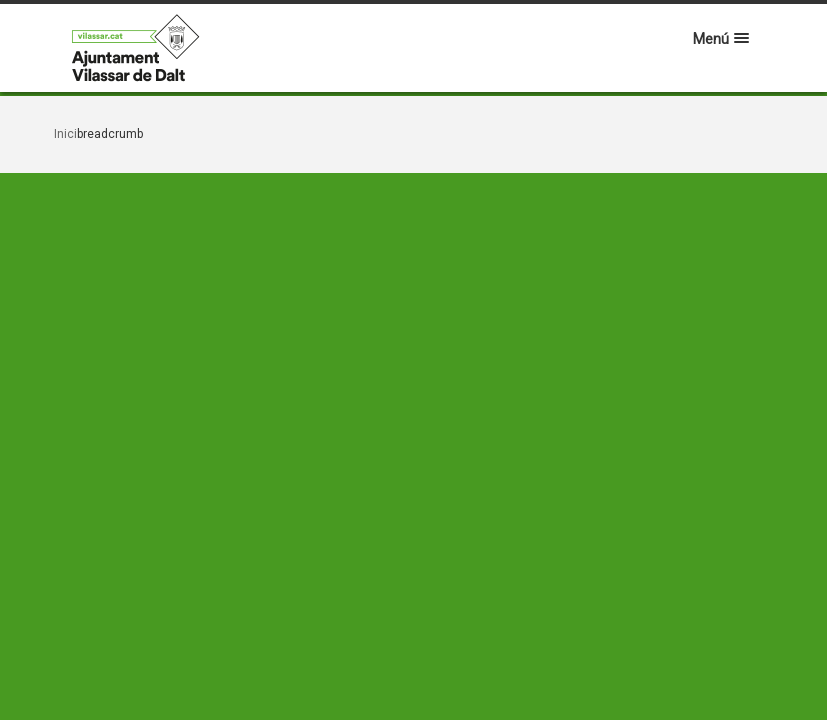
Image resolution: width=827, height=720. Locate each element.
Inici (65, 134)
